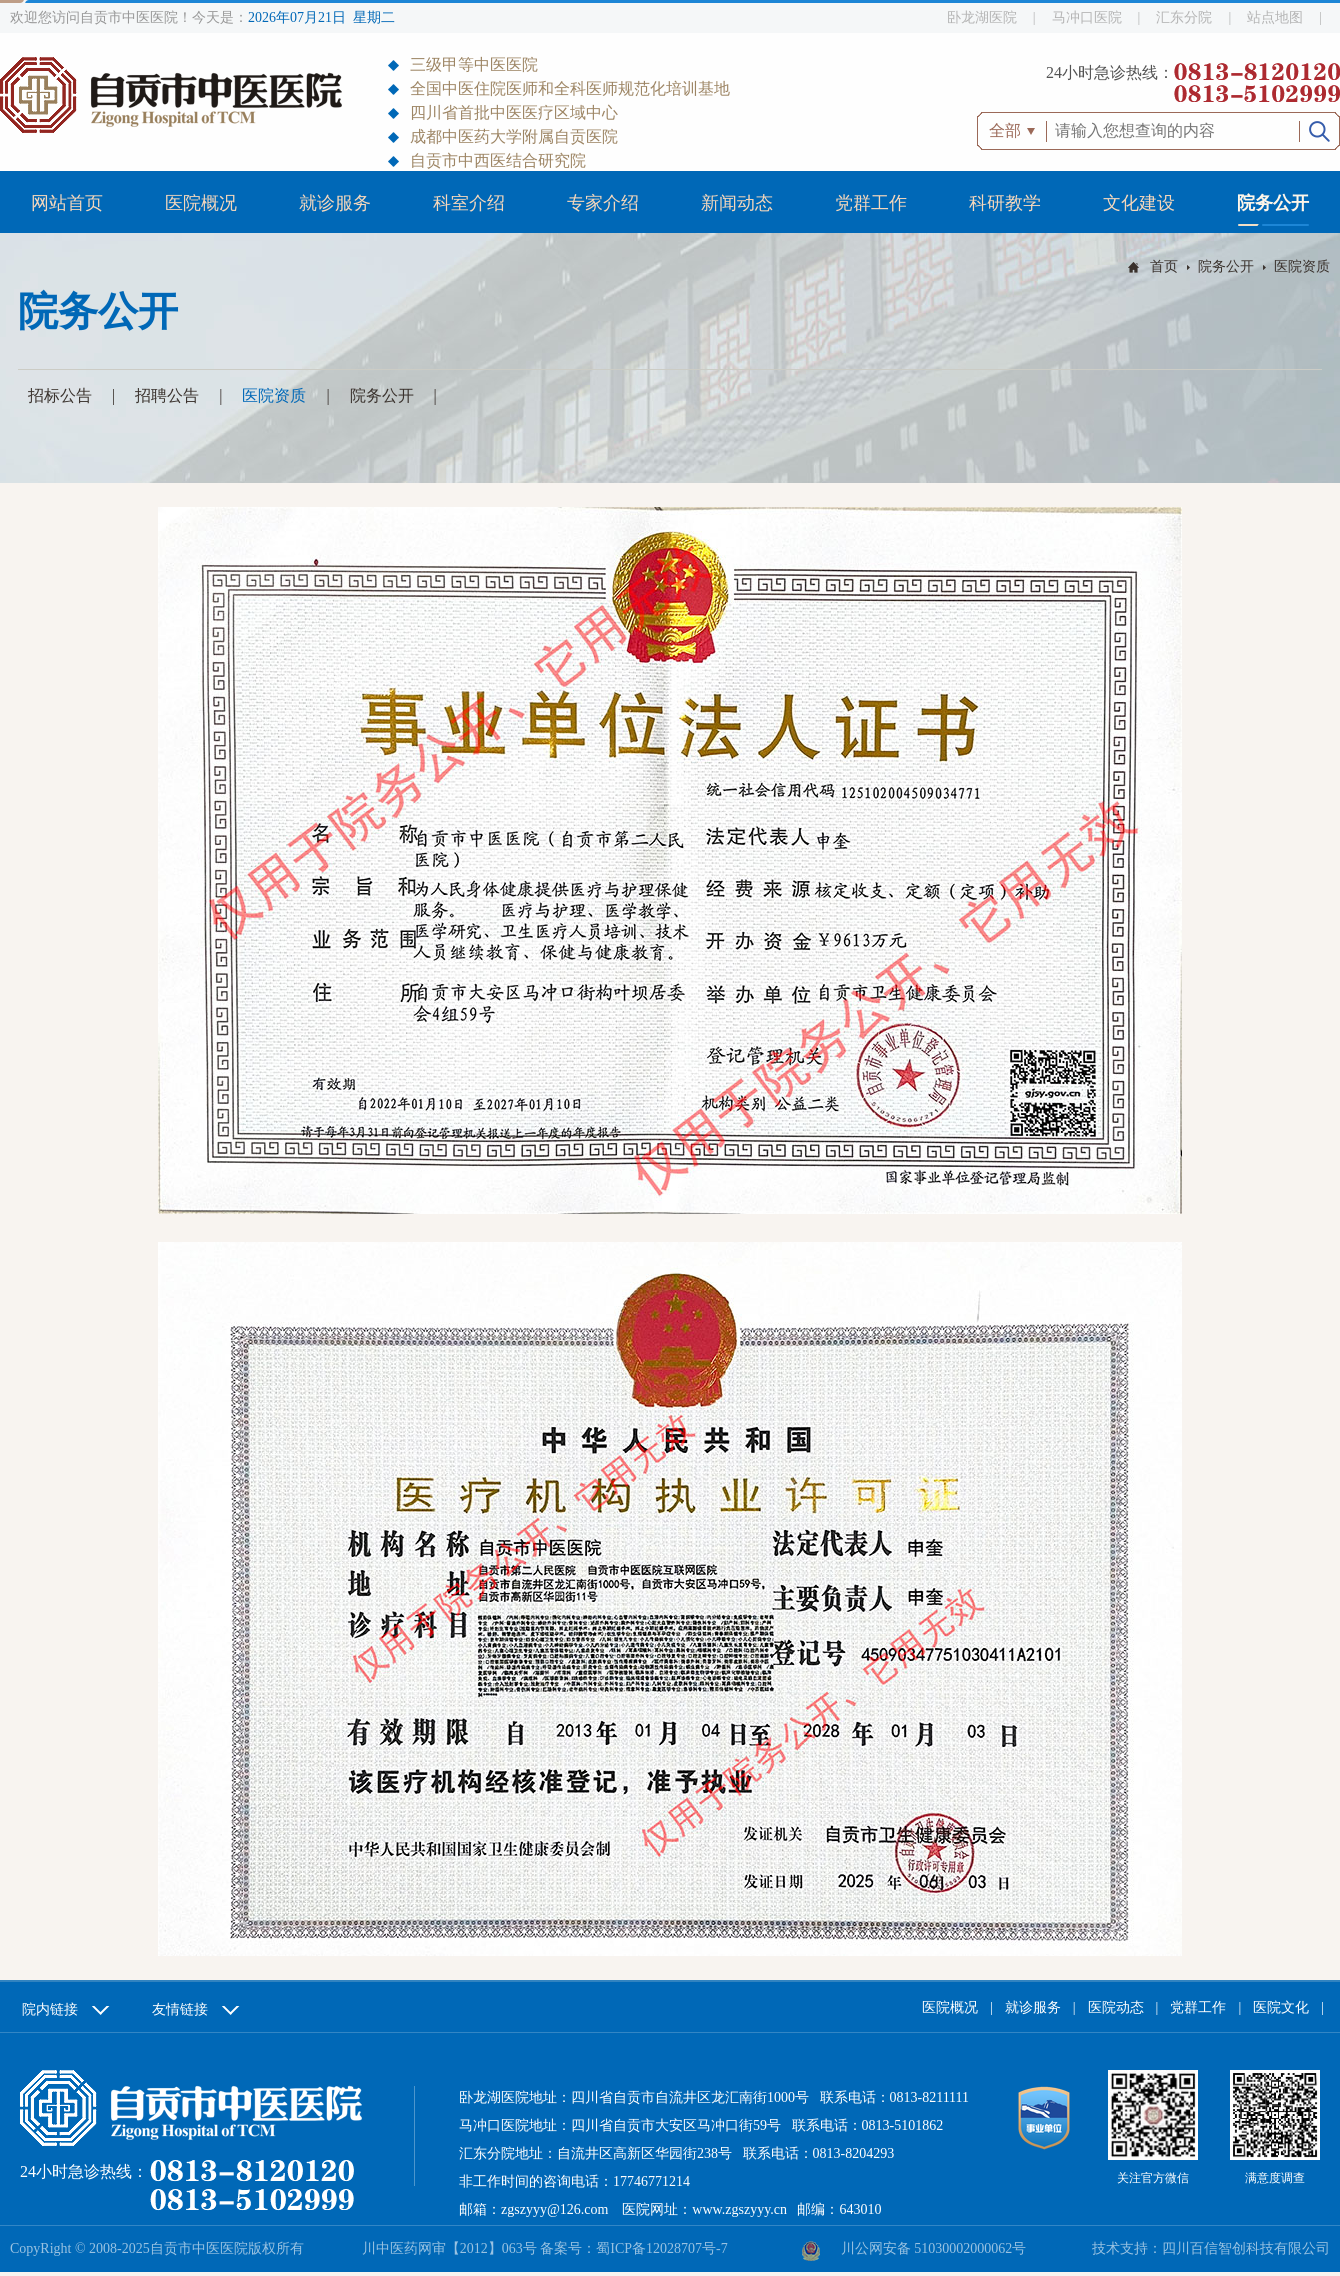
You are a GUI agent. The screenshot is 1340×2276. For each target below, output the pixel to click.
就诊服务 (335, 203)
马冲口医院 (1087, 17)
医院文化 (1281, 2007)
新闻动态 (737, 203)
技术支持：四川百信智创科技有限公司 (1211, 2248)
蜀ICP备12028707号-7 (661, 2248)
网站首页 (67, 203)
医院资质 (1302, 266)
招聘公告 (167, 395)
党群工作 (871, 203)
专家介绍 (603, 203)
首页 (1164, 266)
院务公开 (1273, 203)
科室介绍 (469, 203)
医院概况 (201, 203)
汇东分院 (1184, 17)
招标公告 (60, 395)
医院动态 (1116, 2007)
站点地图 (1275, 17)
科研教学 (1005, 203)
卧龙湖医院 (982, 17)
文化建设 (1139, 203)
